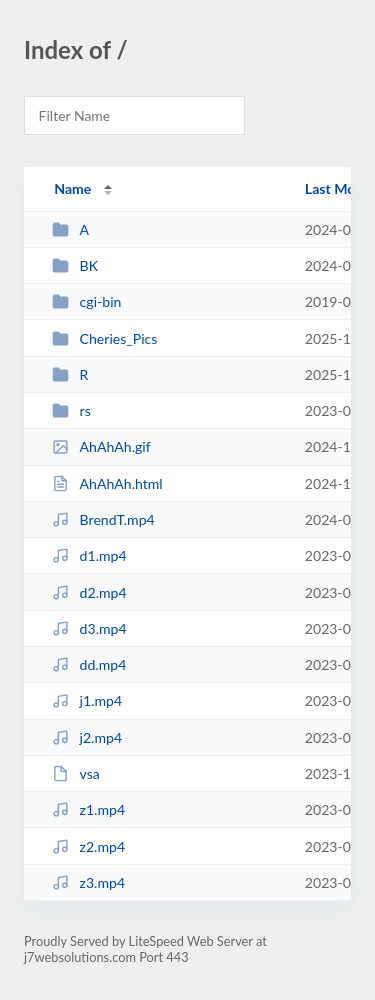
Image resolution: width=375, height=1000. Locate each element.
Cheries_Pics (104, 338)
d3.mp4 (89, 628)
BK (75, 265)
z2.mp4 (88, 846)
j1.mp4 (87, 700)
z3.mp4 (88, 882)
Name (72, 188)
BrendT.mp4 (103, 519)
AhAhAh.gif (101, 446)
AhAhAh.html (107, 483)
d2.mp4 (89, 592)
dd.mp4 (89, 664)
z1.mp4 (88, 809)
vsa (76, 773)
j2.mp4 (87, 737)
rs (71, 410)
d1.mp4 (89, 555)
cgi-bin (86, 301)
